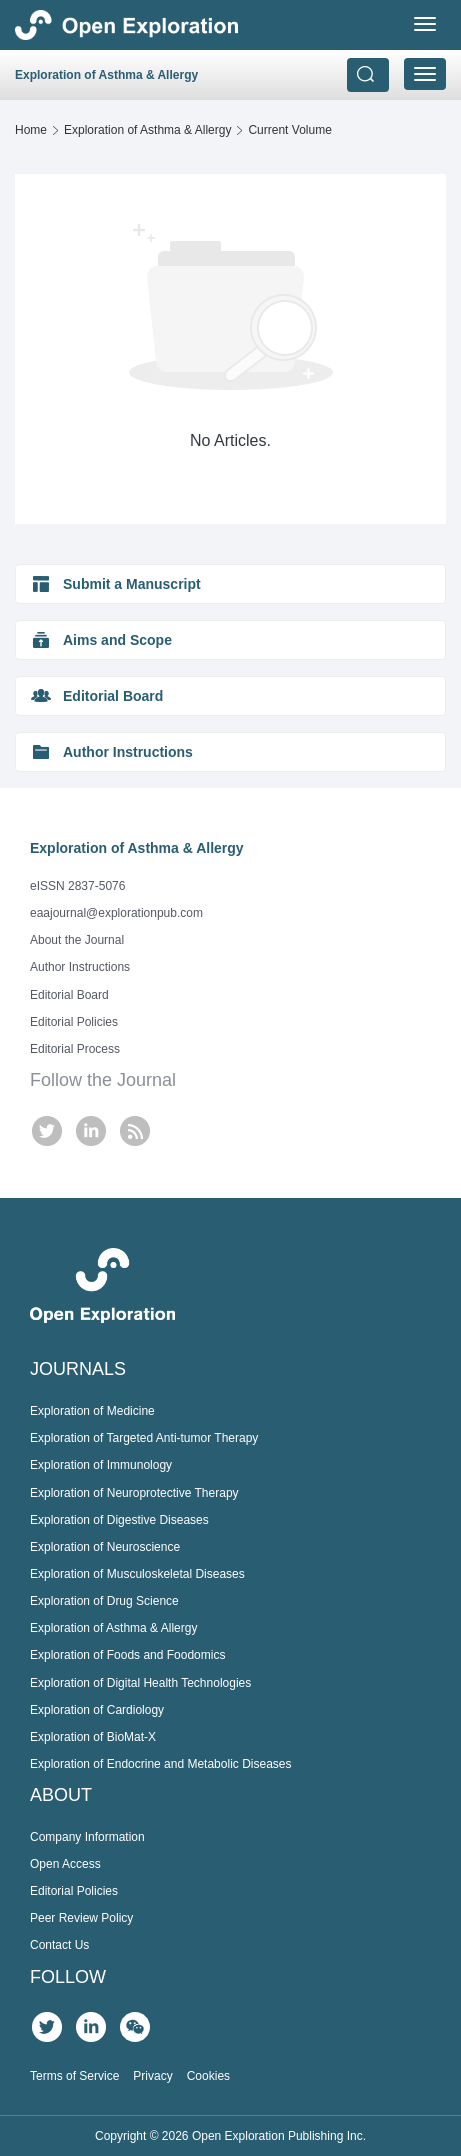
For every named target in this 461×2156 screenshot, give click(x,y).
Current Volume (289, 130)
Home (31, 130)
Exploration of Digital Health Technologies (140, 1683)
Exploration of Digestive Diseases (119, 1520)
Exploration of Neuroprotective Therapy (134, 1493)
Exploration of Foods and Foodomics (127, 1655)
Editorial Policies (74, 1022)
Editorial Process (75, 1049)
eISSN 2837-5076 (77, 886)
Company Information (87, 1837)
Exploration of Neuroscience (105, 1547)
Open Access (65, 1864)
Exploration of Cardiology (97, 1710)
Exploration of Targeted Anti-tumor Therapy (144, 1438)
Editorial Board (69, 995)
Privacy (152, 2076)
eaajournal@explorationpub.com (116, 913)
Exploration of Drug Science (104, 1601)
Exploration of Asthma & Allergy (147, 130)
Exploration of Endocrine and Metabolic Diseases (160, 1764)
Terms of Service (74, 2076)
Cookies (208, 2076)
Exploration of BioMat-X (93, 1737)
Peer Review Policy (81, 1918)
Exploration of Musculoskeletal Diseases (137, 1574)
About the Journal (77, 940)
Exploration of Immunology (101, 1465)
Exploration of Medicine (92, 1411)
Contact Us (59, 1945)
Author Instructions (80, 967)
